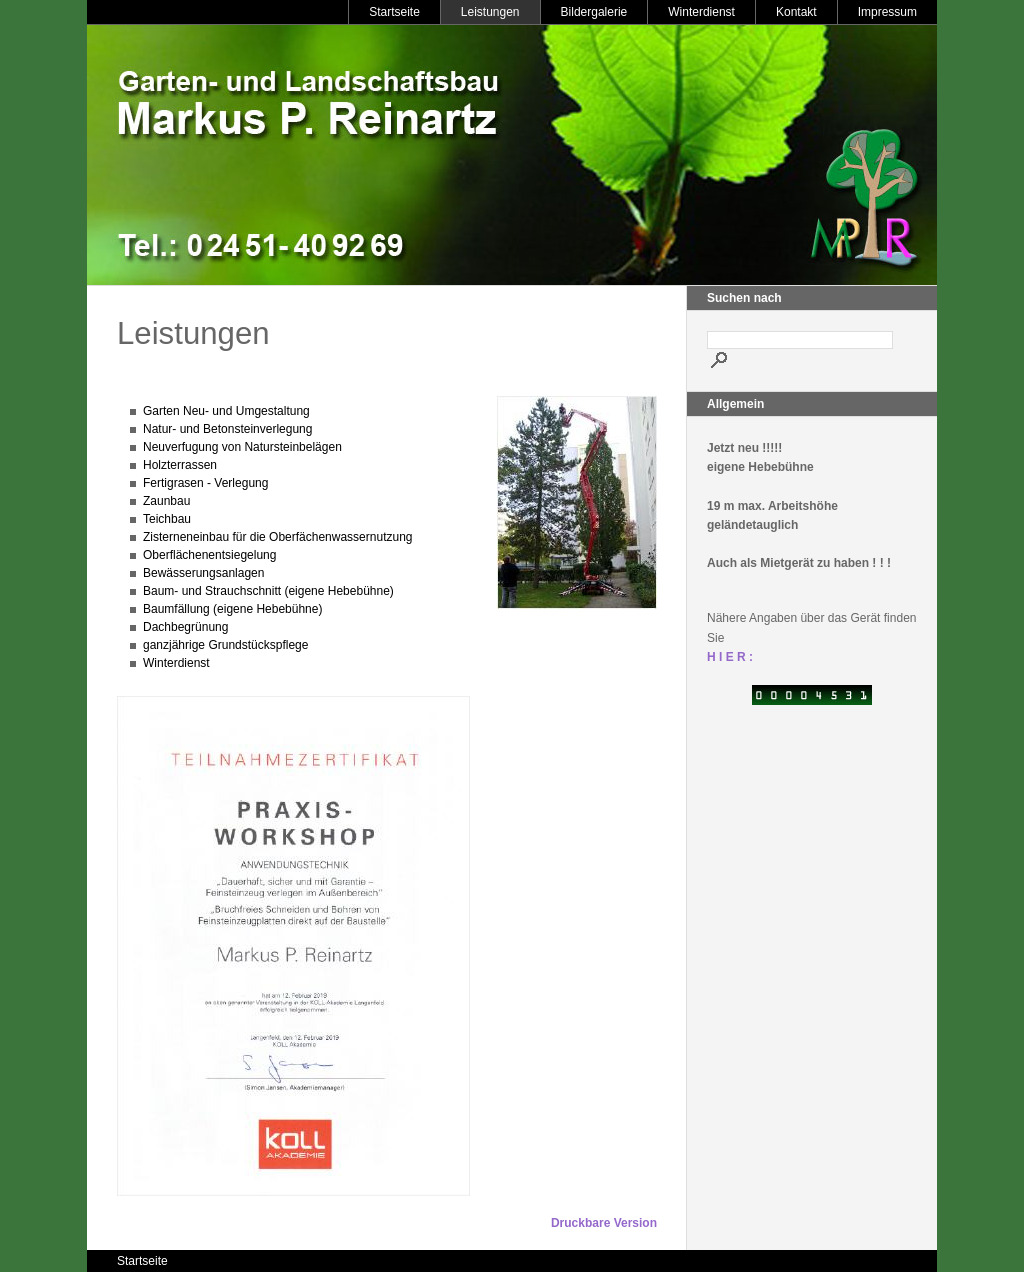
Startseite (394, 12)
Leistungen (490, 12)
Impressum (887, 12)
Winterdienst (701, 12)
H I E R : (730, 657)
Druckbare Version (604, 1223)
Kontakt (796, 12)
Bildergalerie (594, 12)
